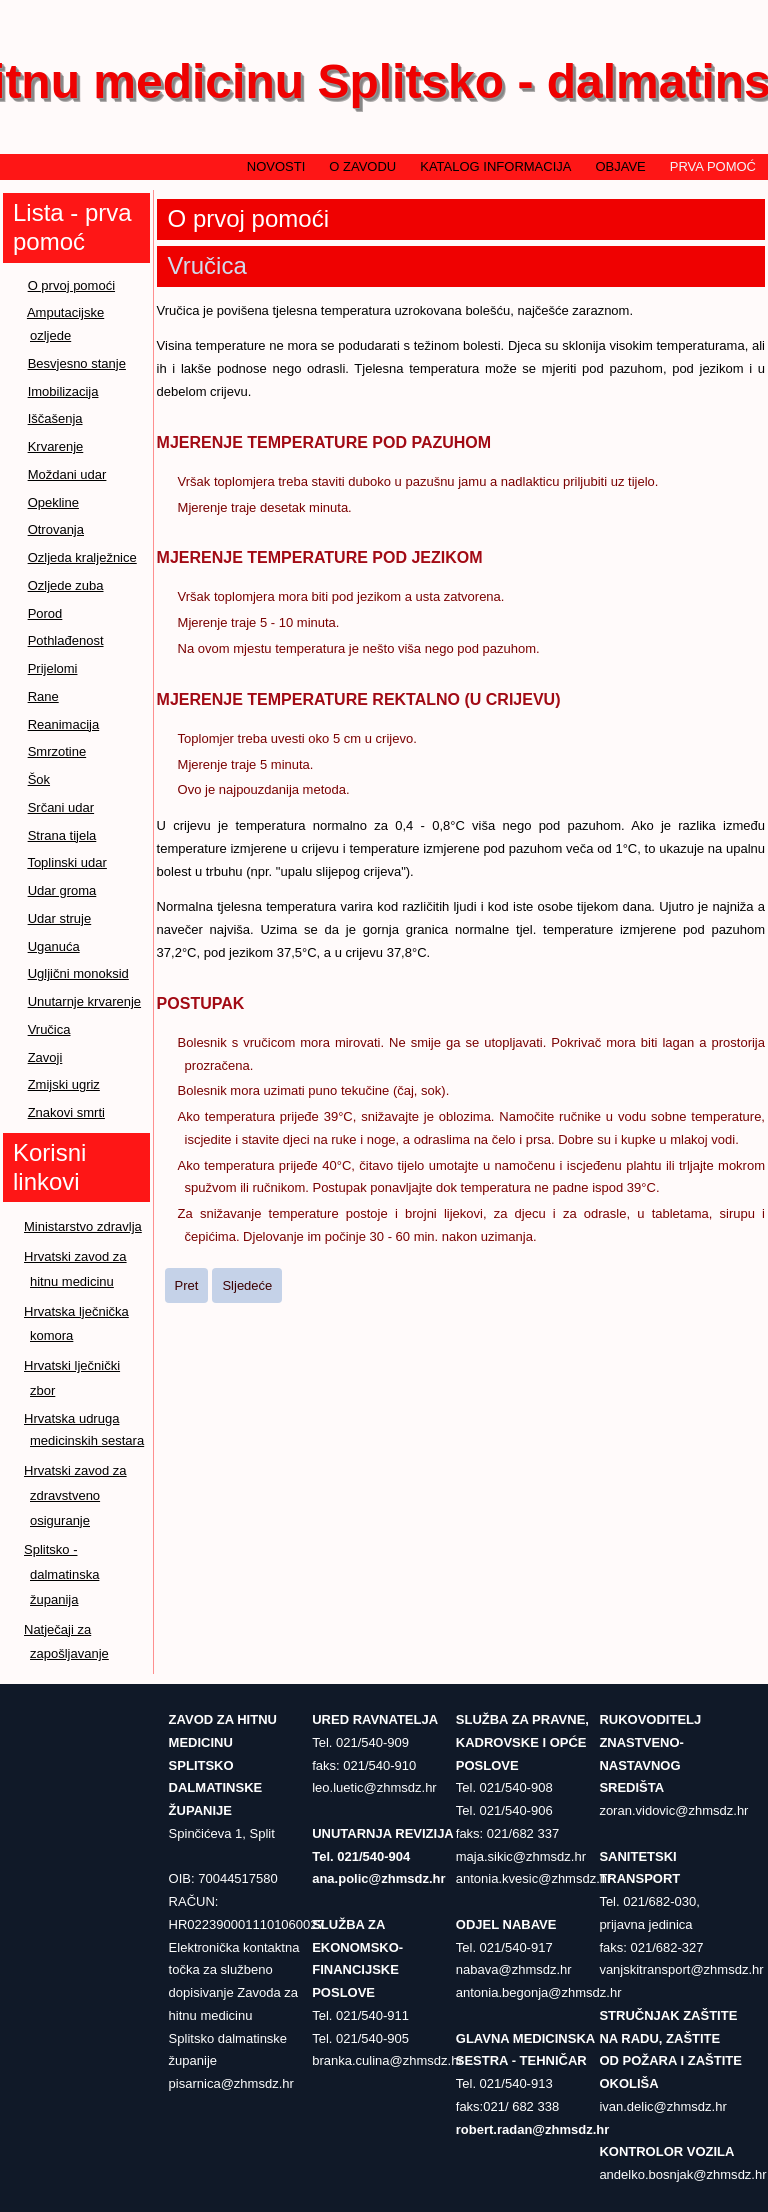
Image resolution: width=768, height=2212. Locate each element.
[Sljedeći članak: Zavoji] (247, 1285)
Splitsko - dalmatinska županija (61, 1574)
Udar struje (60, 918)
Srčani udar (61, 807)
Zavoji (45, 1057)
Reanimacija (64, 724)
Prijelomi (53, 668)
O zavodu (362, 166)
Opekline (53, 502)
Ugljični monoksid (78, 973)
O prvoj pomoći (71, 285)
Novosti (276, 166)
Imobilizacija (63, 391)
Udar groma (62, 890)
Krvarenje (56, 446)
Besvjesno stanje (77, 363)
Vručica (49, 1029)
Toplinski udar (67, 862)
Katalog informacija (495, 166)
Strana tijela (62, 835)
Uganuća (54, 946)
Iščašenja (55, 418)
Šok (39, 779)
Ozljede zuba (66, 585)
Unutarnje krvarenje (84, 1001)
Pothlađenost (66, 640)
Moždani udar (67, 474)
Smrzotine (57, 751)
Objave (620, 166)
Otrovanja (56, 529)
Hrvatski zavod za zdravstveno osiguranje (75, 1495)
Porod (45, 613)
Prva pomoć (713, 166)
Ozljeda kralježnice (82, 557)
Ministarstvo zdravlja (83, 1226)
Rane (43, 696)
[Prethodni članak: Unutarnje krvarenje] (187, 1285)
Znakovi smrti (66, 1112)
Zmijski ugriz (64, 1084)
